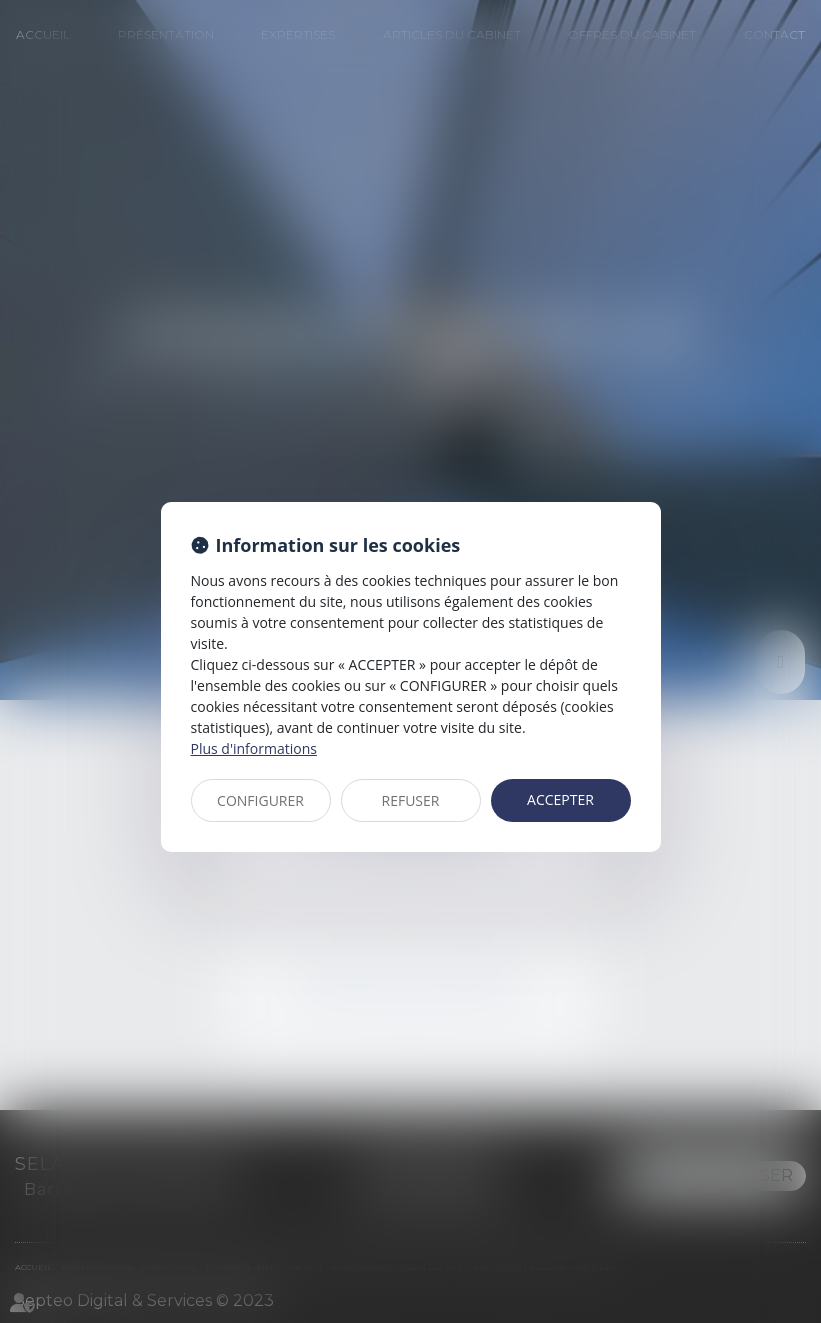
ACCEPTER (560, 799)
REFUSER (411, 800)
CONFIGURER (260, 800)
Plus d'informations (254, 748)
